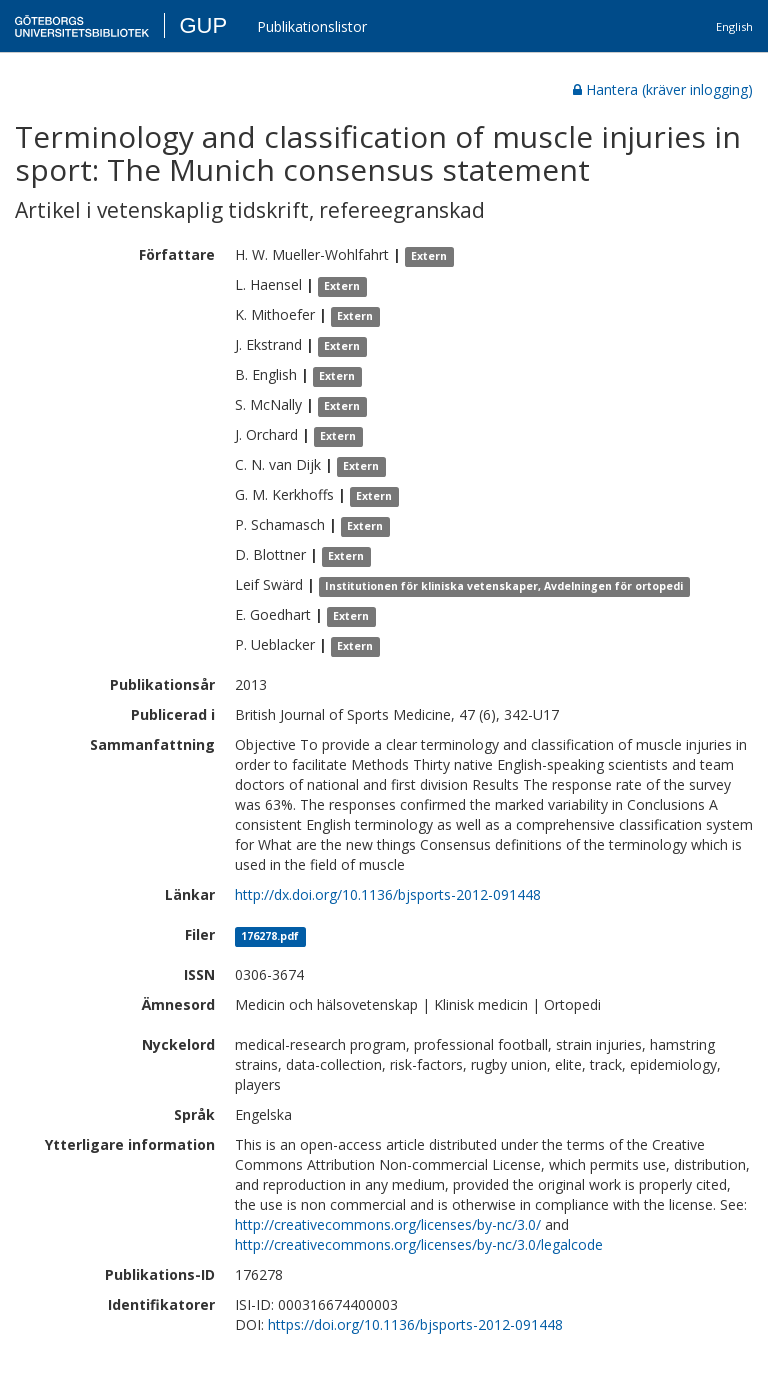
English (734, 26)
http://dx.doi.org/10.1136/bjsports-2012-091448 (388, 894)
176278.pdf (270, 936)
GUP (203, 25)
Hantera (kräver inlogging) (663, 89)
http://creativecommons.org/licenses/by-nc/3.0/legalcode (419, 1244)
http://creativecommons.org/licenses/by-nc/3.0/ (388, 1224)
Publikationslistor (312, 26)
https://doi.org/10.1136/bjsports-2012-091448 (415, 1324)
